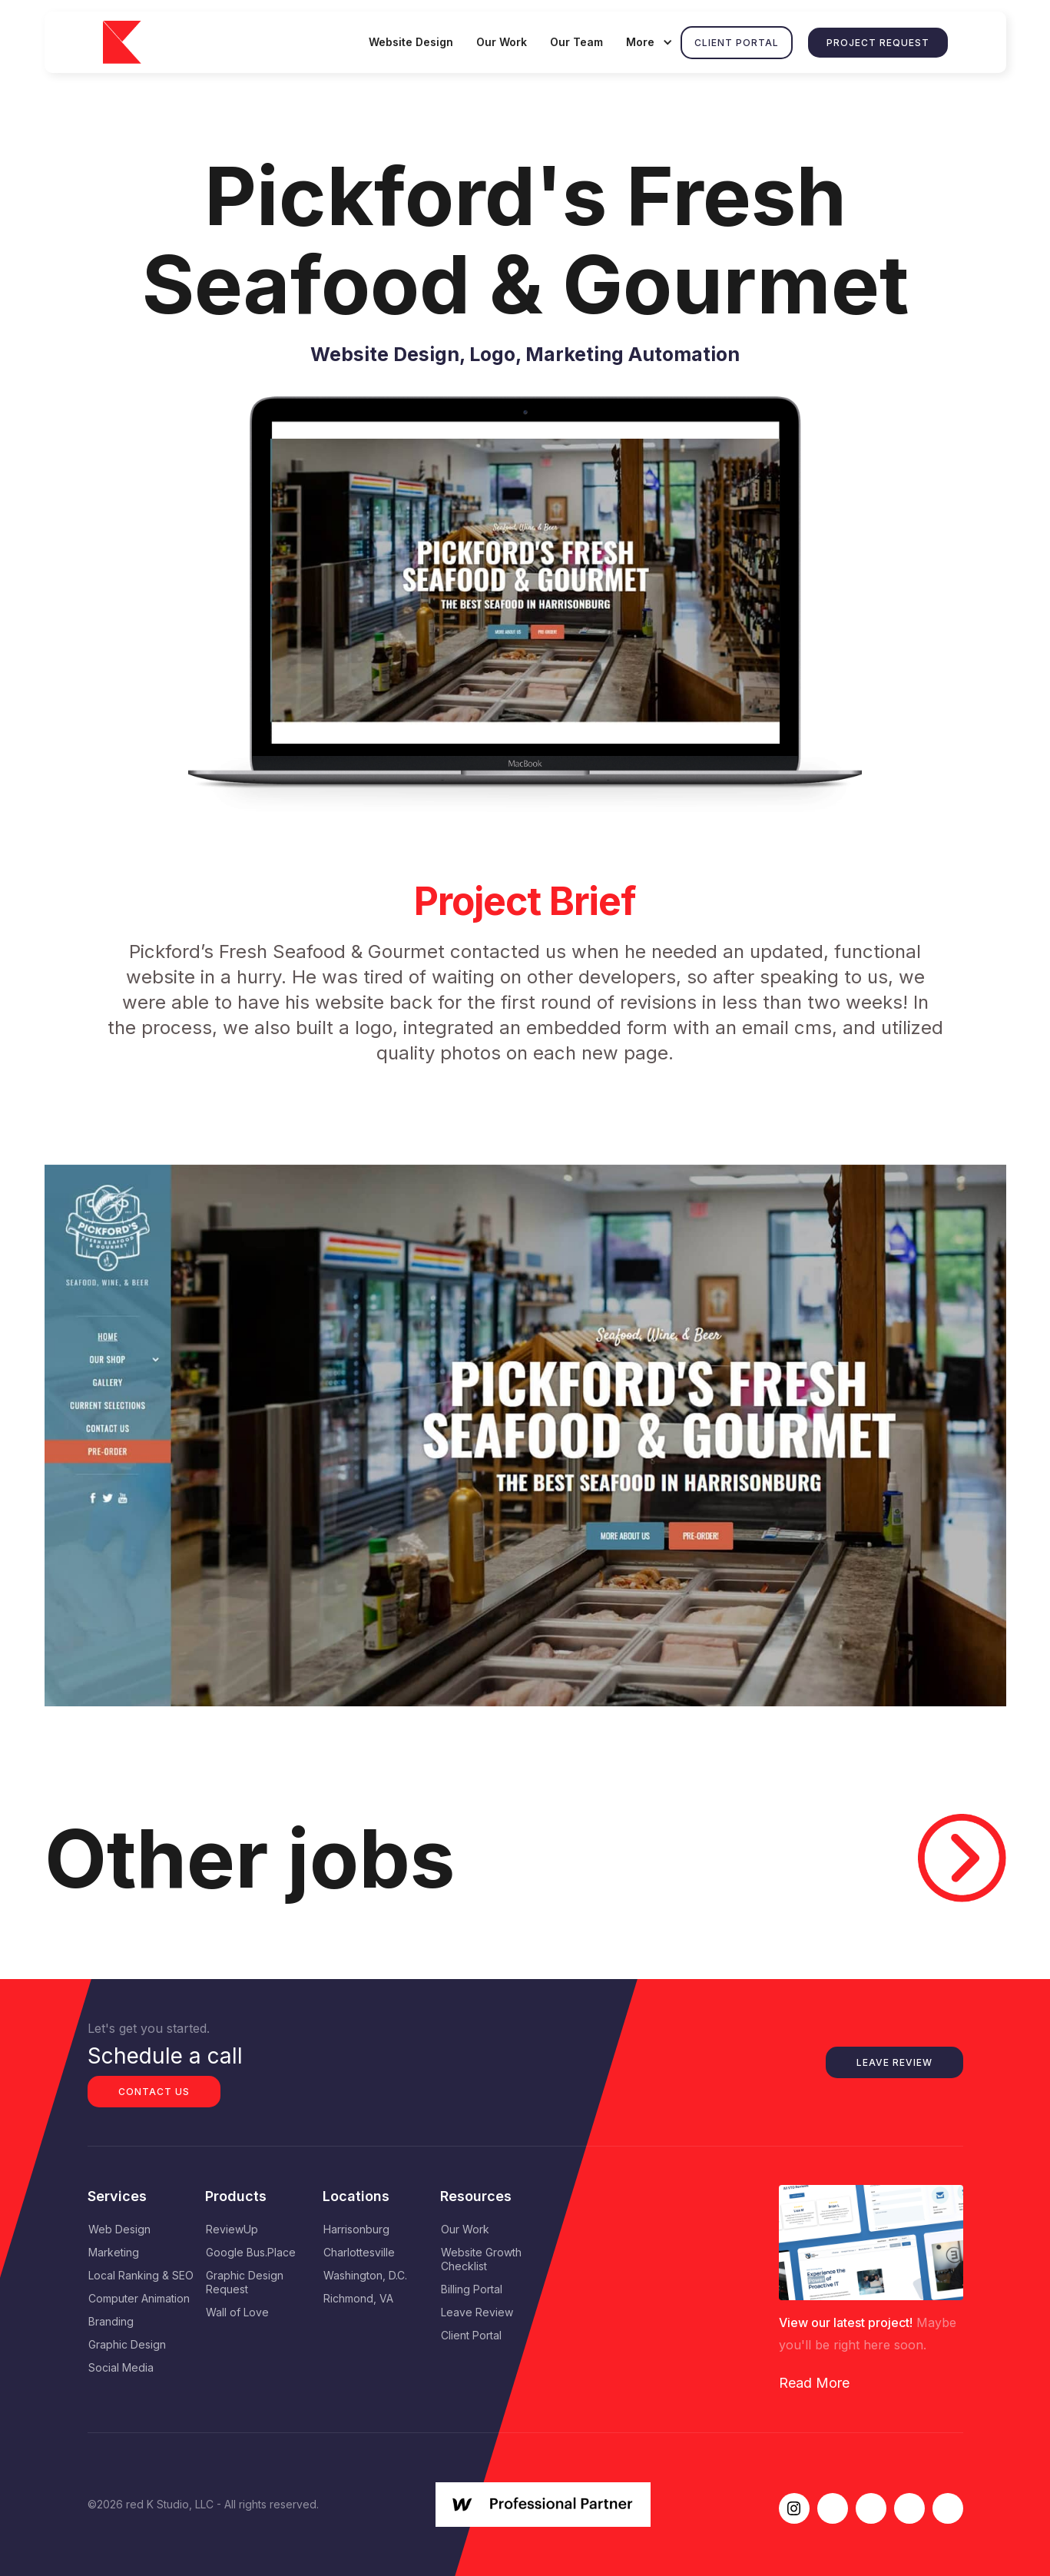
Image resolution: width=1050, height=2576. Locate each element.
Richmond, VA (358, 2298)
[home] (132, 43)
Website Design (411, 41)
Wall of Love (237, 2312)
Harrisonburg (356, 2229)
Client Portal (736, 42)
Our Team (576, 41)
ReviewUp (232, 2229)
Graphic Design (127, 2344)
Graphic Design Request (244, 2282)
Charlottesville (359, 2252)
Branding (111, 2321)
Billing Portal (471, 2289)
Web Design (119, 2229)
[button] (647, 42)
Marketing (113, 2252)
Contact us (154, 2091)
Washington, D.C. (365, 2275)
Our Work (501, 41)
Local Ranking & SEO (141, 2275)
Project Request (877, 42)
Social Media (121, 2367)
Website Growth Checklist (481, 2259)
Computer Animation (139, 2298)
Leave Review (894, 2062)
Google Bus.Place (251, 2252)
